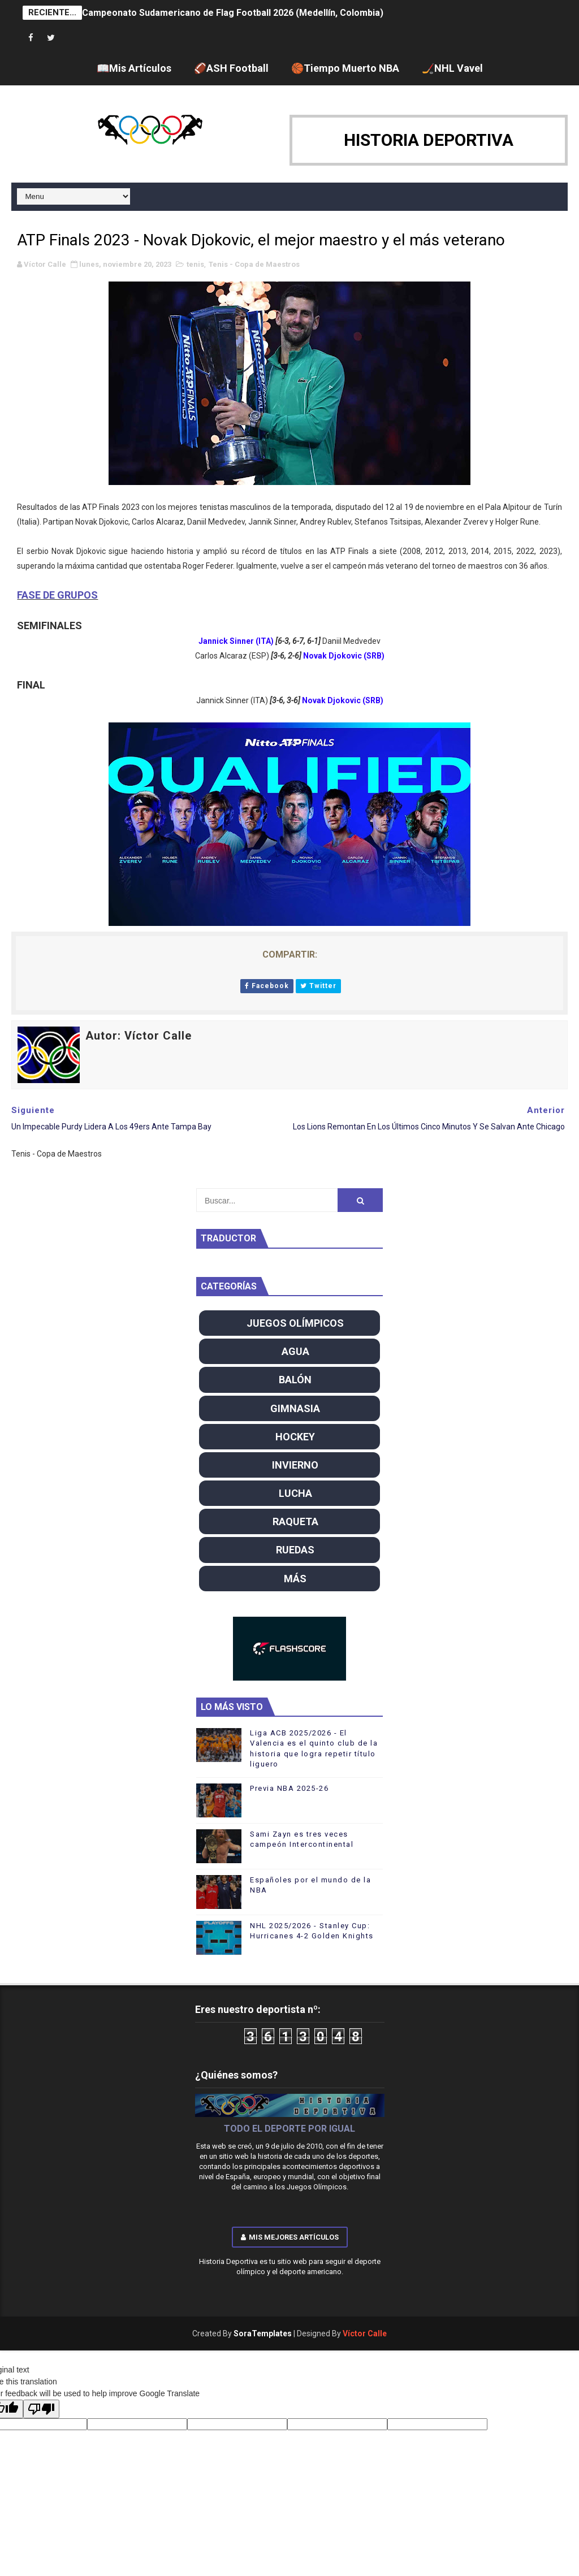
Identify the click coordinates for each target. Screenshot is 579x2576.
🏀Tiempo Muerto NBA (345, 68)
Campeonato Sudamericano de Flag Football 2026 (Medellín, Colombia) (232, 12)
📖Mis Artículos (134, 68)
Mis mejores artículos (290, 2237)
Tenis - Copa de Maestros (254, 264)
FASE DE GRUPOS (57, 595)
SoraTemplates (263, 2333)
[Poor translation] (41, 2409)
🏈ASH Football (231, 68)
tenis (195, 264)
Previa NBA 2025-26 (289, 1788)
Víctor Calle (365, 2333)
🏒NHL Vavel (452, 68)
